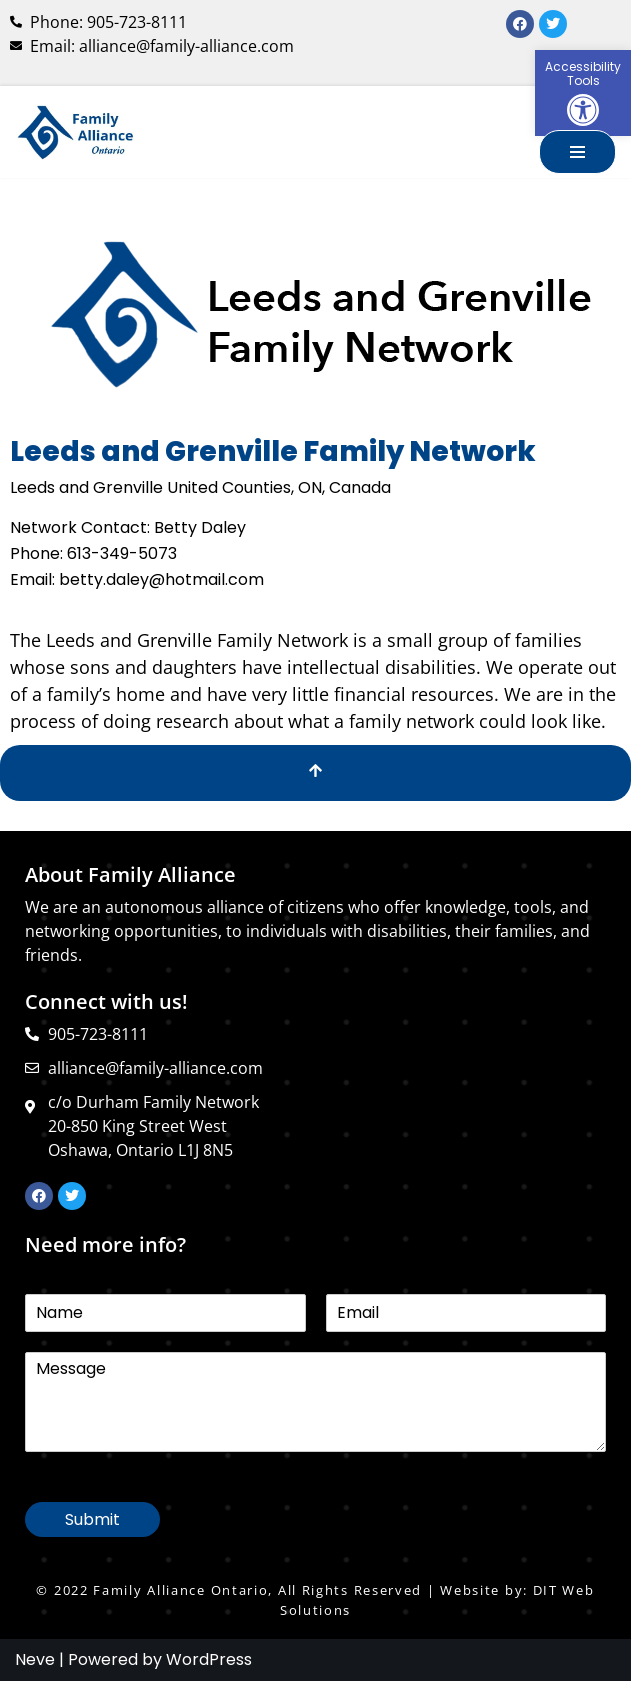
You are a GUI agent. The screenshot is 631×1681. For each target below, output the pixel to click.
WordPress (209, 1659)
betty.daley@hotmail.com (161, 579)
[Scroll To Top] (315, 773)
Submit (92, 1519)
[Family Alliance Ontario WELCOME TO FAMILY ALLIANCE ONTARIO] (75, 132)
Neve (35, 1659)
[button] (583, 93)
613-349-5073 (122, 553)
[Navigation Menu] (577, 152)
